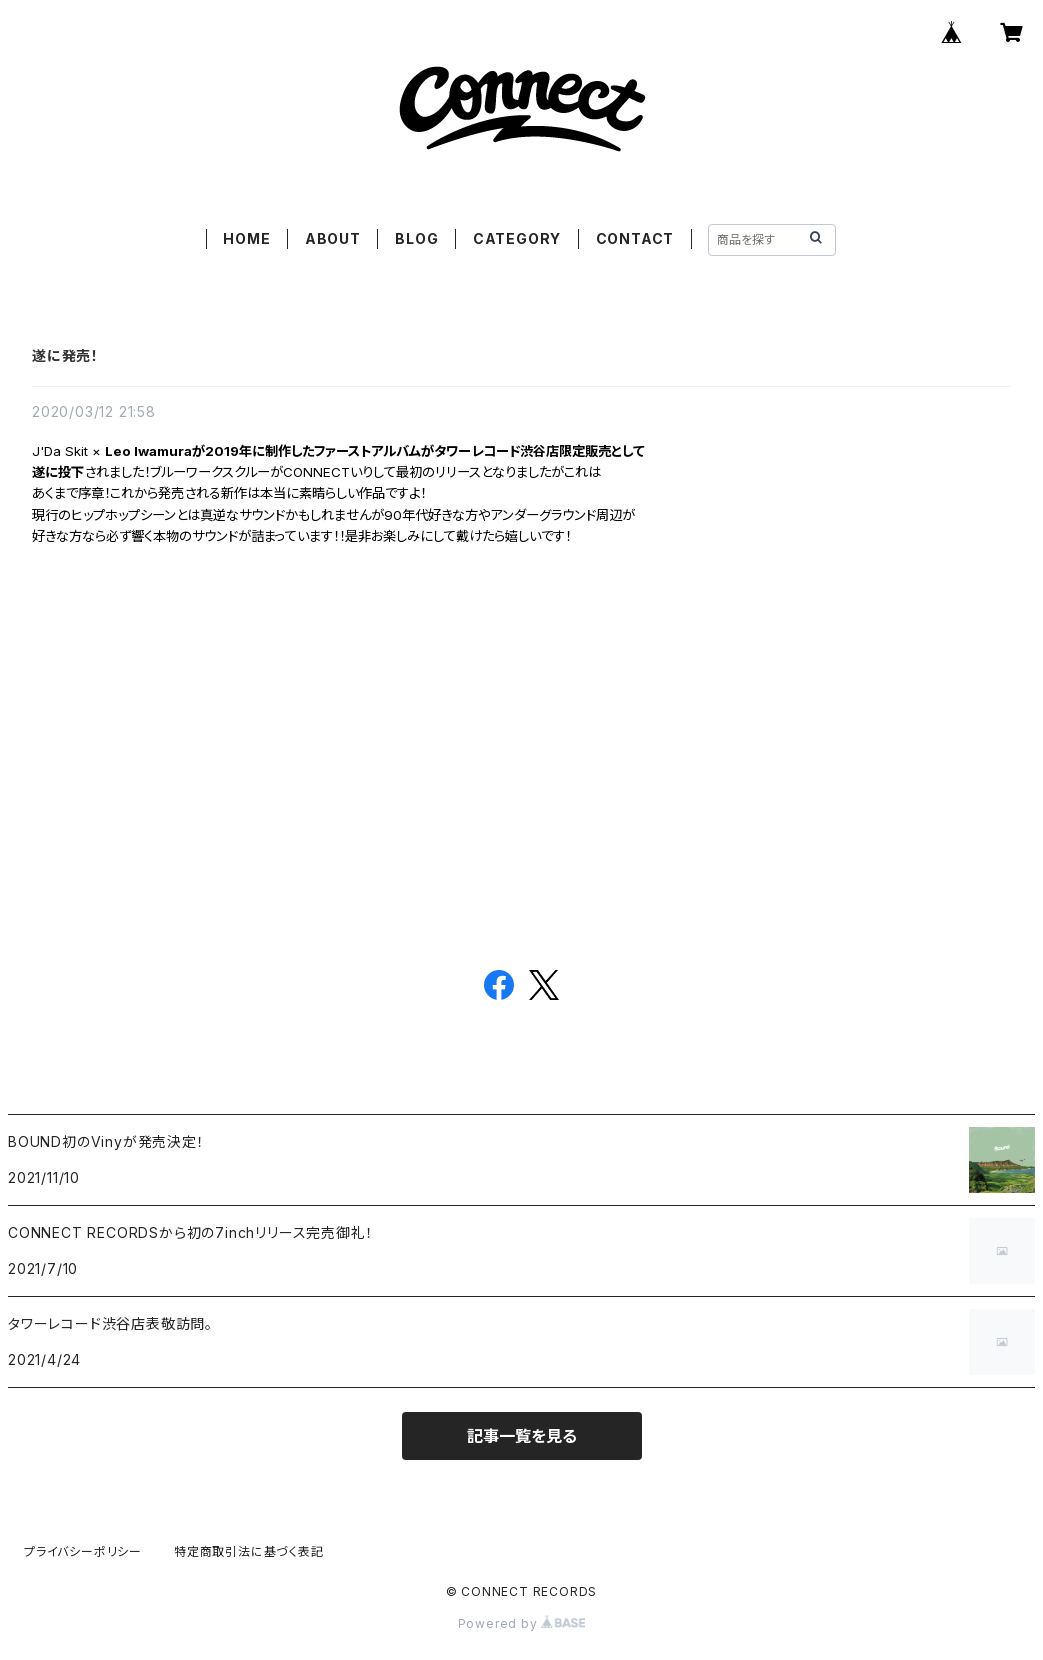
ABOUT (333, 238)
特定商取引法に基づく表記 (249, 1551)
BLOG (416, 238)
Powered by (522, 1623)
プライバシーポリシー (83, 1551)
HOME (246, 238)
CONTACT (635, 238)
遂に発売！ (65, 355)
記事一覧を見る (522, 1436)
